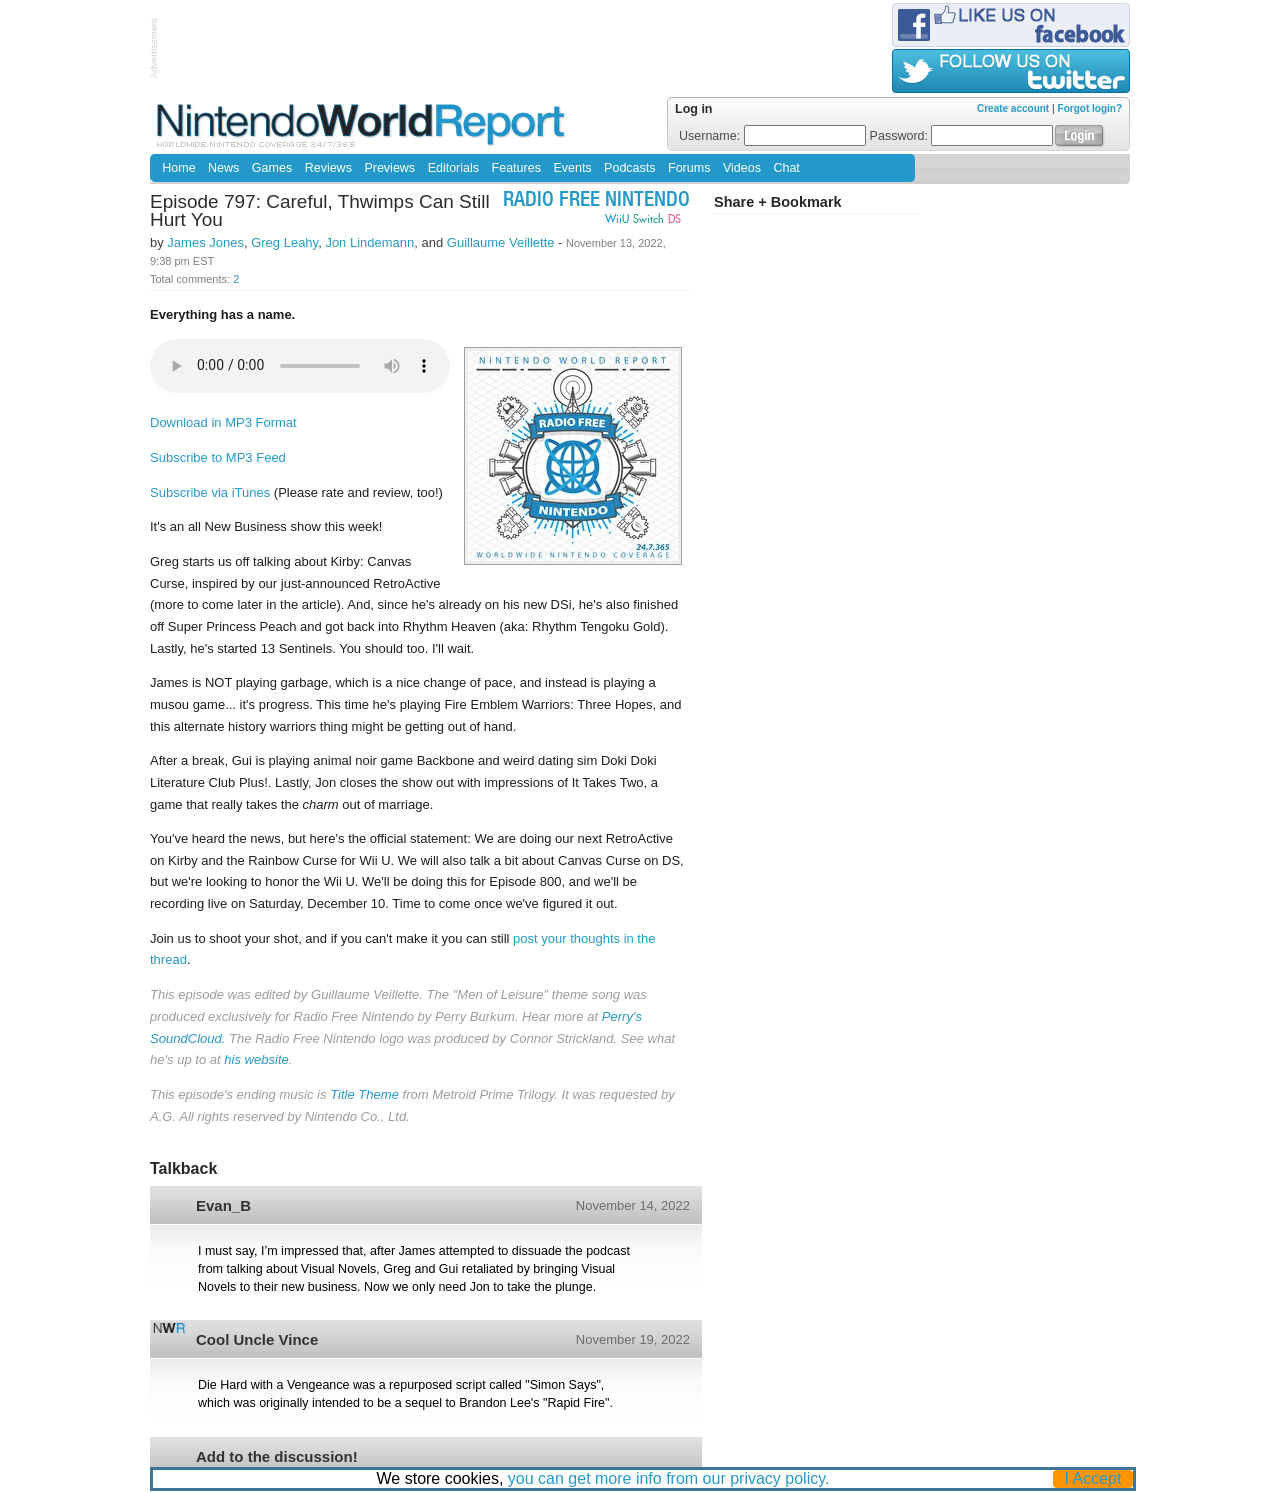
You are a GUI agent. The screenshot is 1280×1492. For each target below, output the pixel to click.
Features (516, 168)
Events (572, 168)
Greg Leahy (284, 242)
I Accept (1093, 1478)
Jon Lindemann (369, 242)
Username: (772, 136)
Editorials (453, 168)
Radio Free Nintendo (596, 201)
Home (178, 168)
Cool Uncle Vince (257, 1339)
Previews (389, 168)
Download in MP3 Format (223, 422)
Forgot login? (1090, 108)
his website (256, 1059)
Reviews (328, 168)
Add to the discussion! (277, 1456)
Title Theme (364, 1094)
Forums (689, 168)
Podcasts (629, 168)
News (223, 168)
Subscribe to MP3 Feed (218, 457)
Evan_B (223, 1205)
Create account (1013, 108)
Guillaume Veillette (501, 242)
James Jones (205, 242)
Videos (742, 168)
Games (272, 168)
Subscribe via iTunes (210, 492)
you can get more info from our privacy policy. (669, 1478)
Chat (786, 168)
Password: (962, 136)
